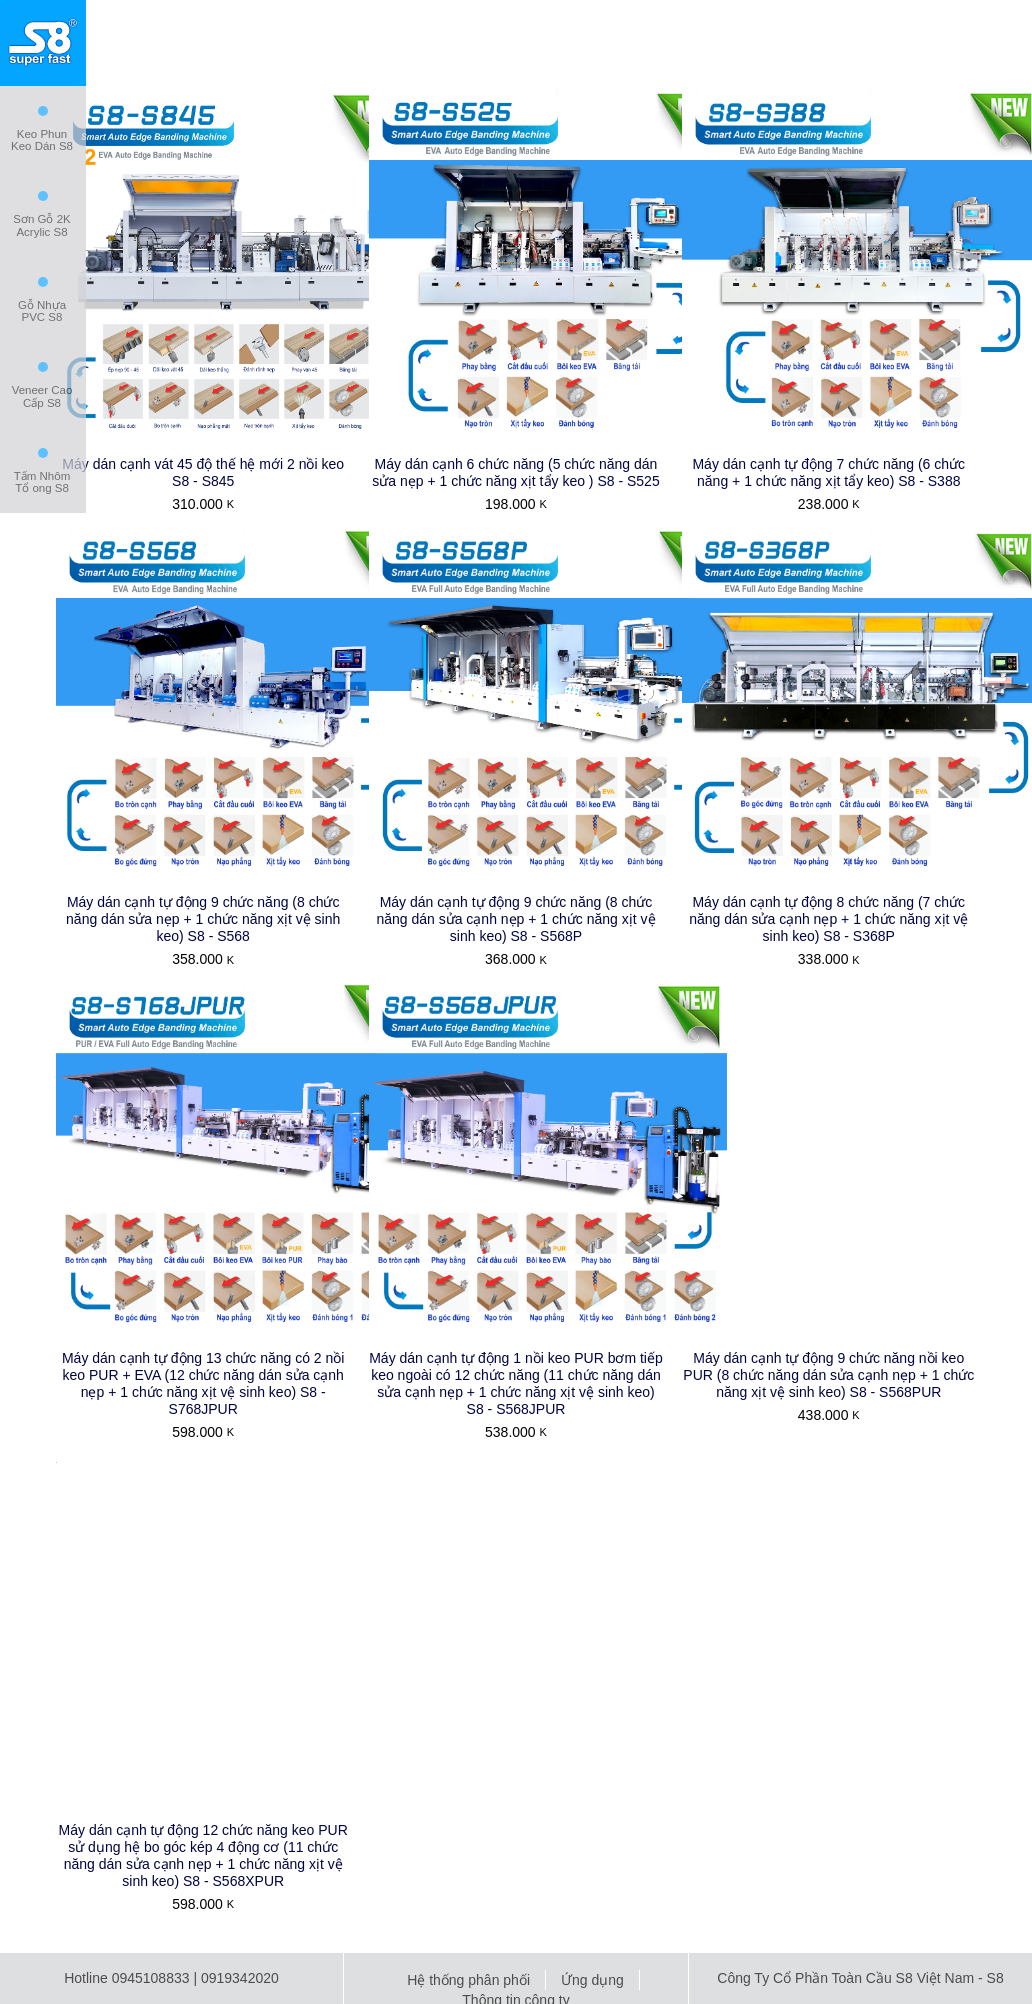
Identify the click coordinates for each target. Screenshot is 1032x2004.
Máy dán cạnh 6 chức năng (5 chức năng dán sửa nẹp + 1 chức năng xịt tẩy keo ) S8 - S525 (515, 472)
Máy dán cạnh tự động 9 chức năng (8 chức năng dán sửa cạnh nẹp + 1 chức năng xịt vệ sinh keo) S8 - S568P (515, 919)
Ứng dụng (592, 1980)
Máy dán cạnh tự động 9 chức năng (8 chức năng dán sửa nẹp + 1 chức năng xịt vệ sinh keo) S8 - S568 (203, 919)
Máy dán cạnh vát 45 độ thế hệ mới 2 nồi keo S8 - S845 (203, 472)
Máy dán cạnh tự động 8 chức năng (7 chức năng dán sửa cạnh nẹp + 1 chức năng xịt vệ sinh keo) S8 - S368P (828, 919)
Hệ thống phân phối (468, 1980)
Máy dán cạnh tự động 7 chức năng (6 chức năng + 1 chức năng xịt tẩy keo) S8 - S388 (828, 472)
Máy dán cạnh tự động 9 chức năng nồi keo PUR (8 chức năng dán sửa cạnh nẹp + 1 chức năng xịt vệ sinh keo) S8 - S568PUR (828, 1375)
